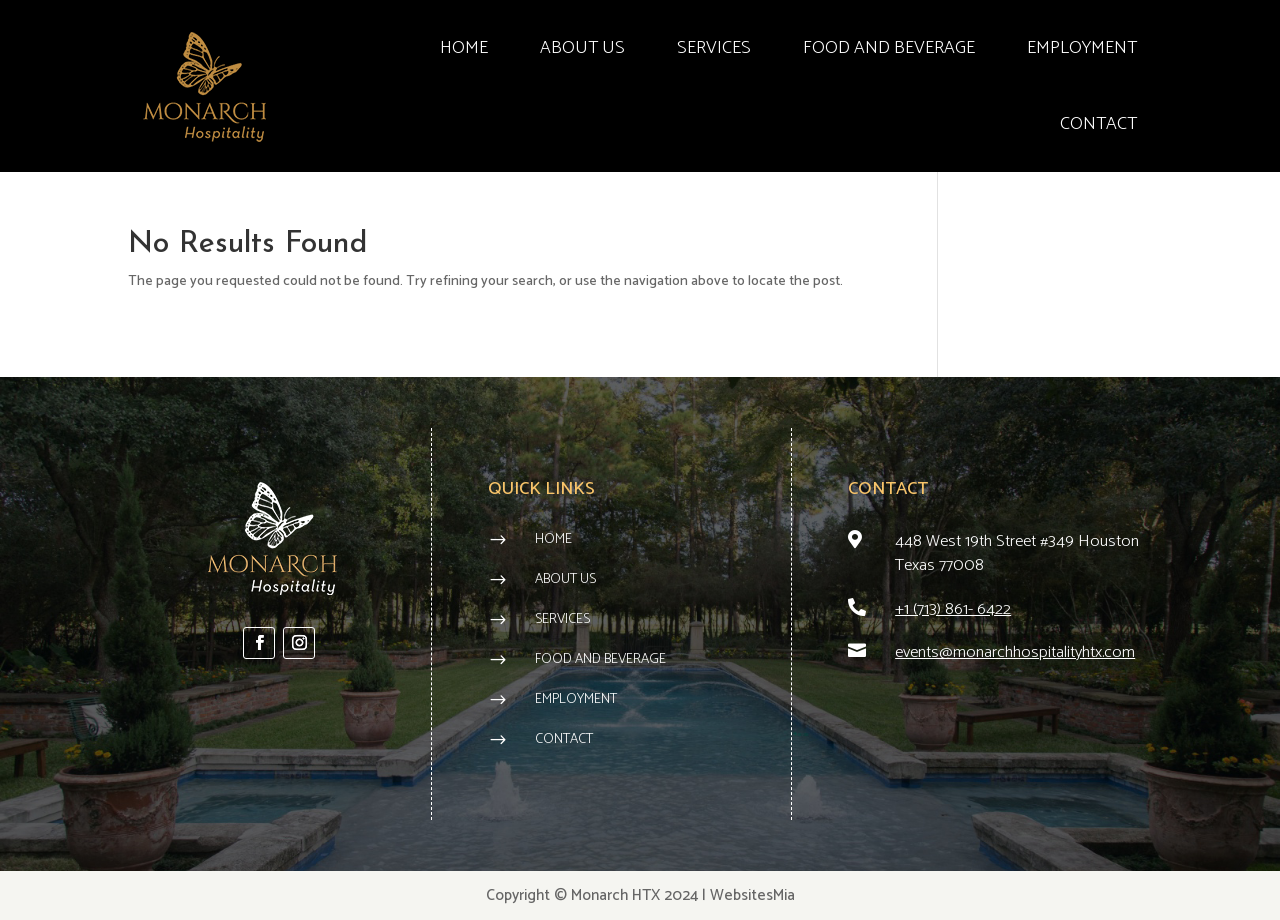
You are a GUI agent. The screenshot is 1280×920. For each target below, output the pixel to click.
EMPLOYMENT (1082, 48)
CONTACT (1098, 124)
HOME (464, 48)
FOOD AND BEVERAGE (889, 48)
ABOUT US (582, 48)
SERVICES (714, 48)
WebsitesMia (752, 895)
